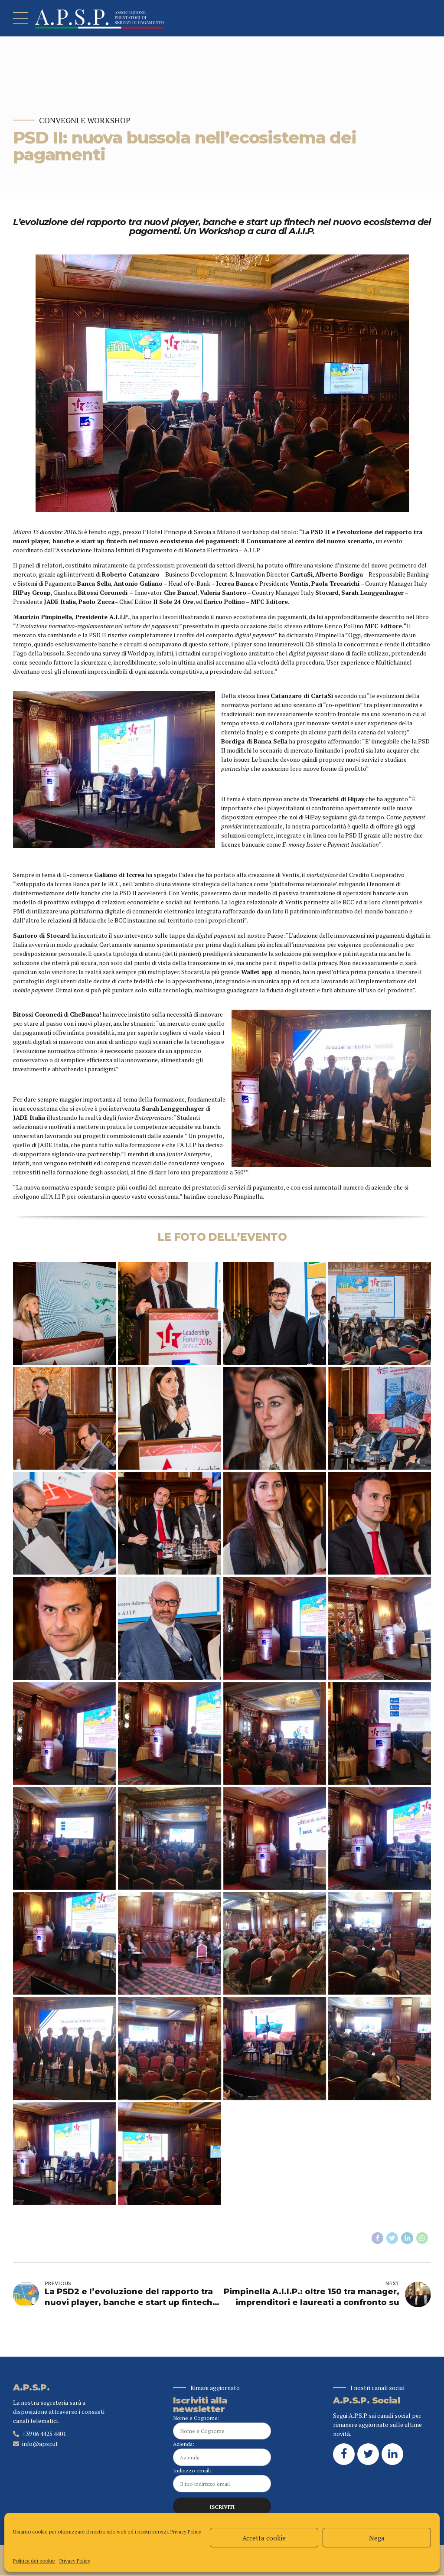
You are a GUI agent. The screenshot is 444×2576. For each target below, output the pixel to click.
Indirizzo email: (222, 2479)
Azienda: (222, 2453)
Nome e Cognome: (222, 2427)
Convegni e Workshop (85, 120)
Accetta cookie (264, 2538)
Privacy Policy (185, 2531)
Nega (377, 2538)
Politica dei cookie (34, 2560)
